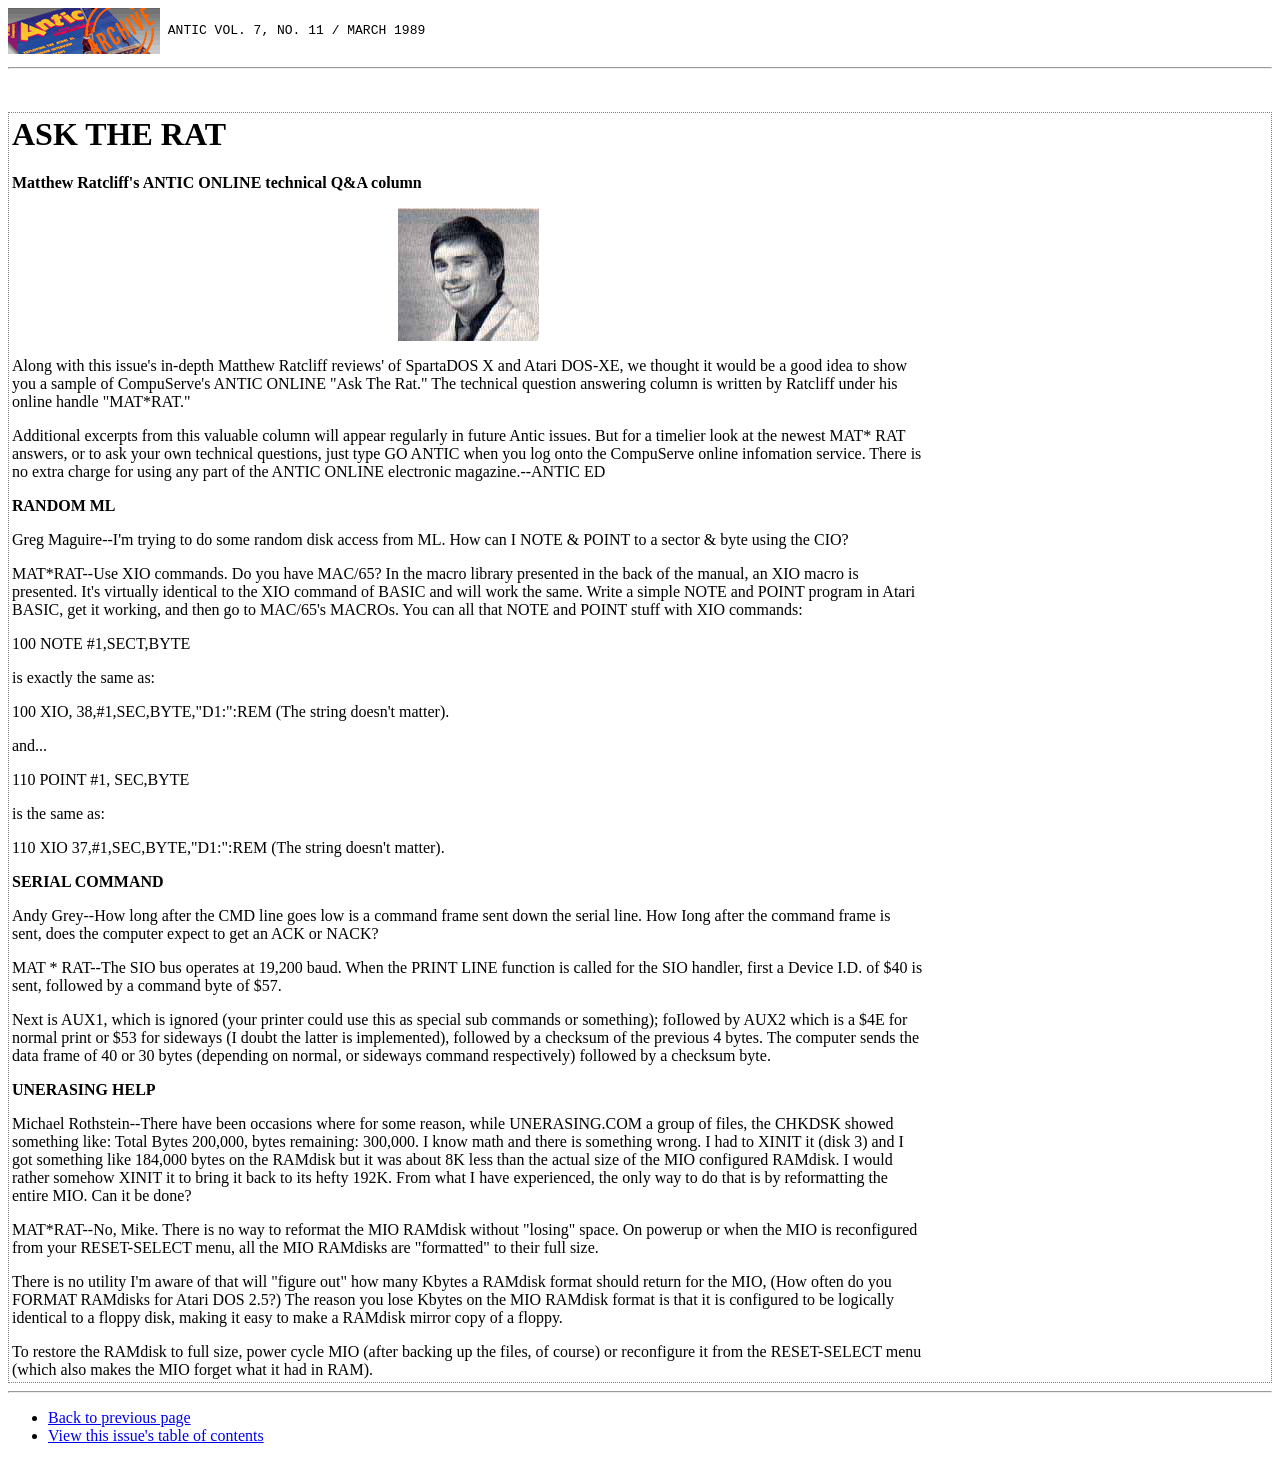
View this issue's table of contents (156, 1435)
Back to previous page (119, 1417)
